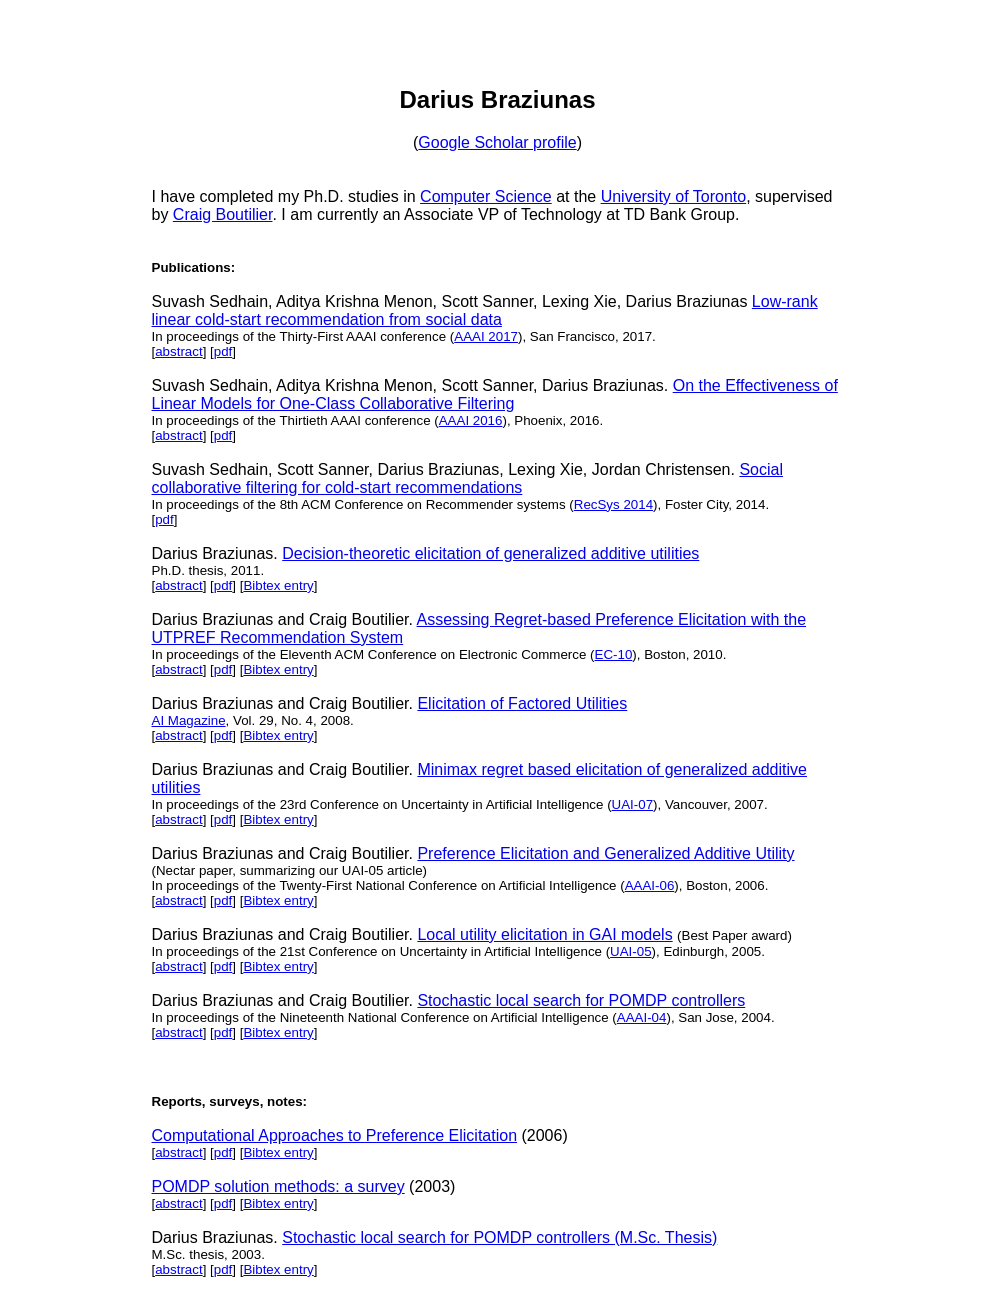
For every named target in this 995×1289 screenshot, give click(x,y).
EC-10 (614, 654)
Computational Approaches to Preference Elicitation (335, 1135)
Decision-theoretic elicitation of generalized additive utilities (490, 553)
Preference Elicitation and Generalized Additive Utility (605, 853)
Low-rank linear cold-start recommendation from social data (485, 310)
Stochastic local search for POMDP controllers (581, 1000)
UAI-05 (630, 951)
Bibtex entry (278, 585)
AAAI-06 (650, 885)
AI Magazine (189, 720)
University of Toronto (674, 196)
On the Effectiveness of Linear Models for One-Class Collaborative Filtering (495, 394)
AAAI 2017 (486, 336)
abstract (178, 351)
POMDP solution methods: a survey (278, 1186)
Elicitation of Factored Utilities (522, 703)
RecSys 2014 (613, 504)
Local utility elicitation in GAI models (544, 934)
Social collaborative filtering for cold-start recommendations (467, 478)
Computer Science (486, 196)
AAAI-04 (642, 1017)
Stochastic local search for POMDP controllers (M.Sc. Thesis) (499, 1237)
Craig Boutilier (223, 214)
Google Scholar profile (497, 142)
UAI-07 (632, 804)
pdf (223, 351)
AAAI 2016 (471, 420)
